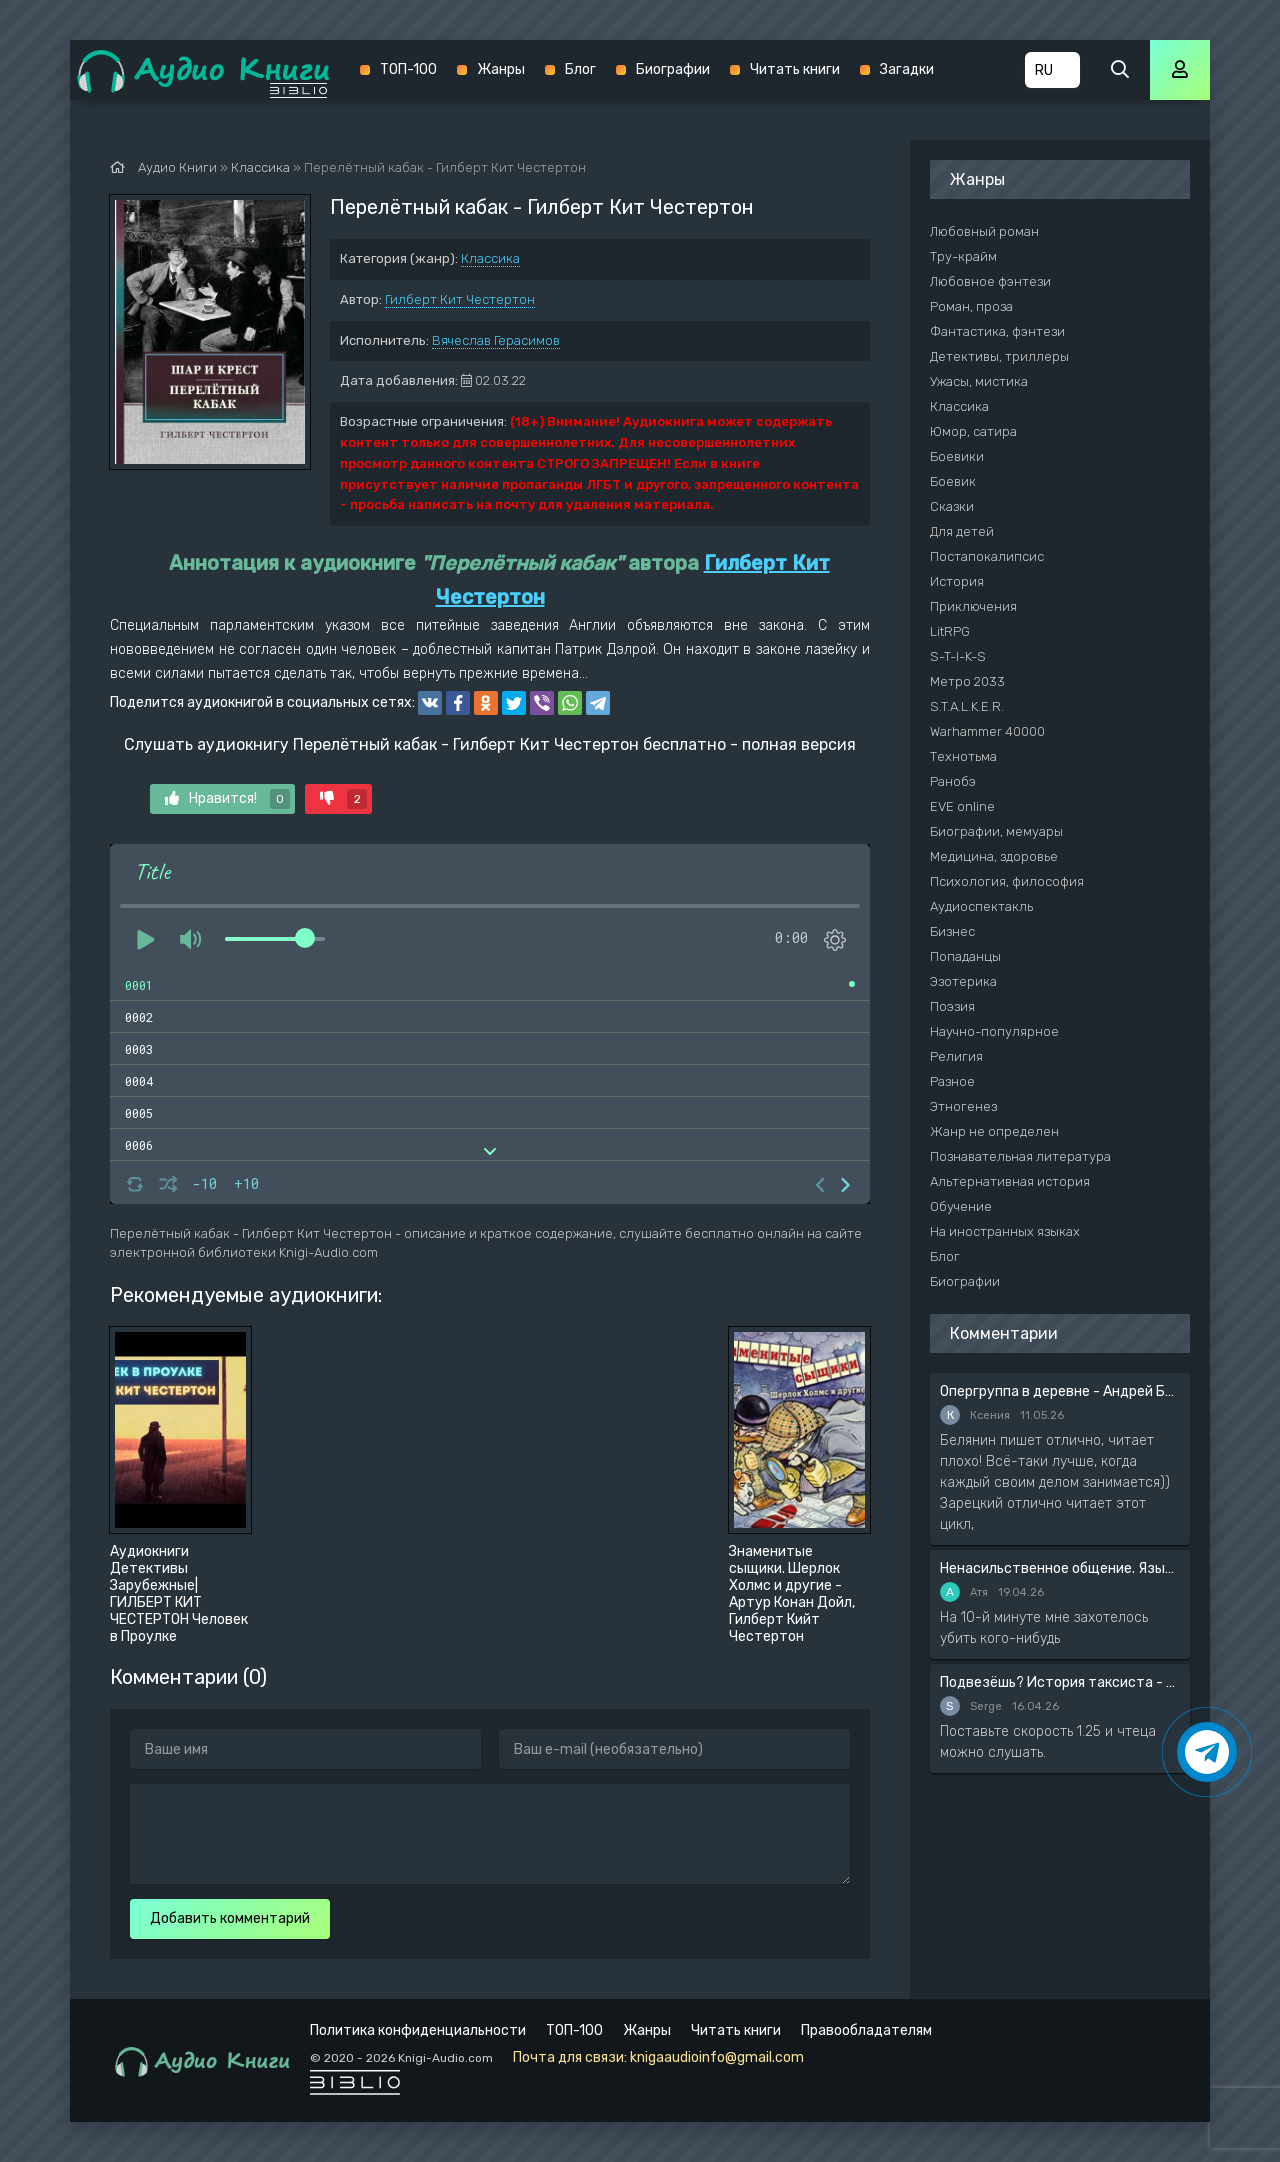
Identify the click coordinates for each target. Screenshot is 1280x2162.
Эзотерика (963, 981)
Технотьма (963, 756)
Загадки (907, 69)
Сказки (952, 506)
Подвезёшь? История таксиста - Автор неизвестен (1060, 1682)
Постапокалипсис (987, 556)
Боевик (953, 481)
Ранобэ (953, 781)
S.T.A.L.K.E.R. (967, 706)
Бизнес (952, 931)
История (957, 581)
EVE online (962, 806)
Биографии (673, 69)
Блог (580, 69)
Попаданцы (965, 956)
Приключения (973, 606)
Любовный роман (984, 231)
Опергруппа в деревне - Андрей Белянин (1060, 1391)
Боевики (957, 456)
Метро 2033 (967, 681)
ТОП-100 (408, 69)
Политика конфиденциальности (418, 2030)
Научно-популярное (994, 1031)
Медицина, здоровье (994, 856)
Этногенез (963, 1106)
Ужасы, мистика (979, 381)
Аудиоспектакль (981, 906)
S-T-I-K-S (958, 656)
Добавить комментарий (230, 1918)
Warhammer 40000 (987, 731)
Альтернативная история (1010, 1181)
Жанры (501, 69)
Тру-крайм (963, 256)
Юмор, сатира (973, 431)
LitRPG (950, 631)
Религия (956, 1056)
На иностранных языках (1005, 1231)
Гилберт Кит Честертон (460, 299)
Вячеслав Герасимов (496, 340)
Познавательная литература (1020, 1156)
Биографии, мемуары (996, 831)
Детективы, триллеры (999, 356)
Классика (490, 258)
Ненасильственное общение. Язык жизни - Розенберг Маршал (1060, 1568)
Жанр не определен (994, 1131)
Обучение (961, 1206)
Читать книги (795, 69)
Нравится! (227, 799)
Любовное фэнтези (990, 281)
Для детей (962, 531)
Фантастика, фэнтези (997, 331)
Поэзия (952, 1006)
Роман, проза (971, 306)
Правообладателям (866, 2030)
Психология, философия (1007, 881)
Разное (952, 1081)
